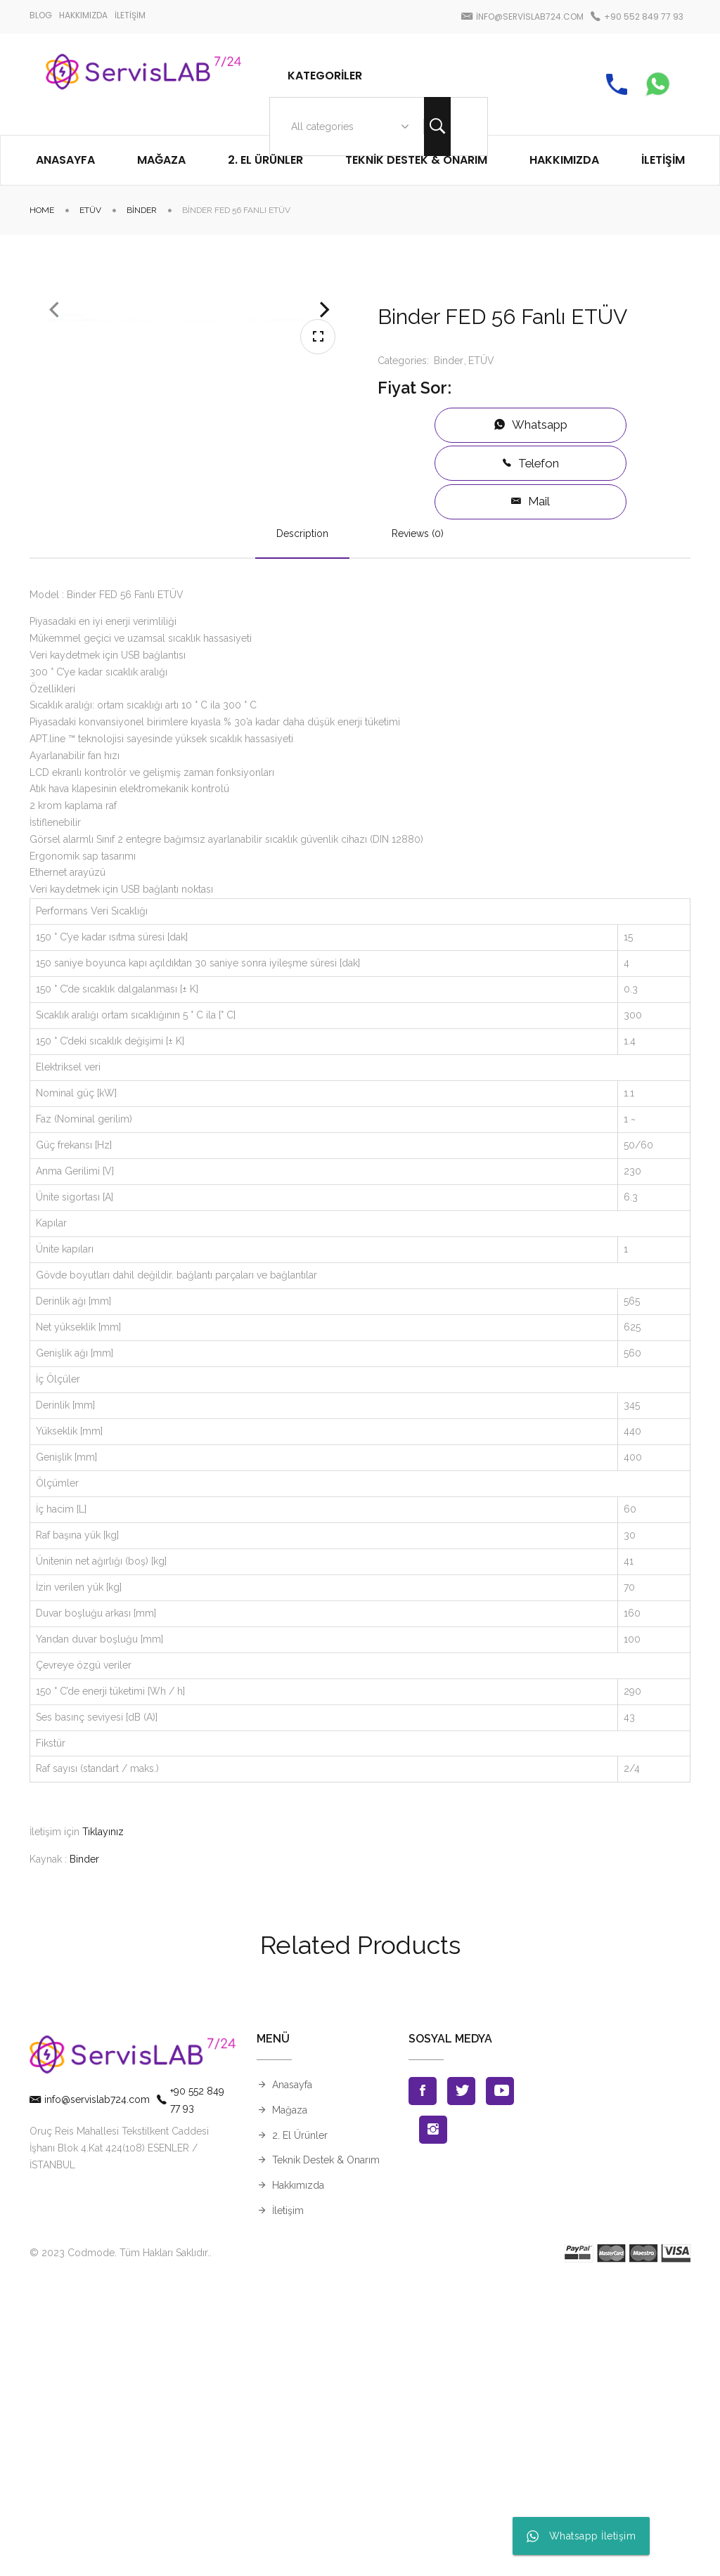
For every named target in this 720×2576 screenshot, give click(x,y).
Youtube (500, 2383)
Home (42, 210)
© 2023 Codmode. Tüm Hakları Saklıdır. (120, 2545)
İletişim (288, 2503)
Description (302, 825)
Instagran (433, 2422)
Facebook (423, 2383)
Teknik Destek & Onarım (326, 2453)
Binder (142, 210)
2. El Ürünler (300, 2427)
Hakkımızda (298, 2477)
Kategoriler (325, 75)
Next (324, 473)
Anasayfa (292, 2377)
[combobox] (347, 126)
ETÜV (90, 210)
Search (437, 126)
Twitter (461, 2383)
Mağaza (289, 2402)
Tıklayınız (103, 2124)
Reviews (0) (418, 825)
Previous (54, 473)
